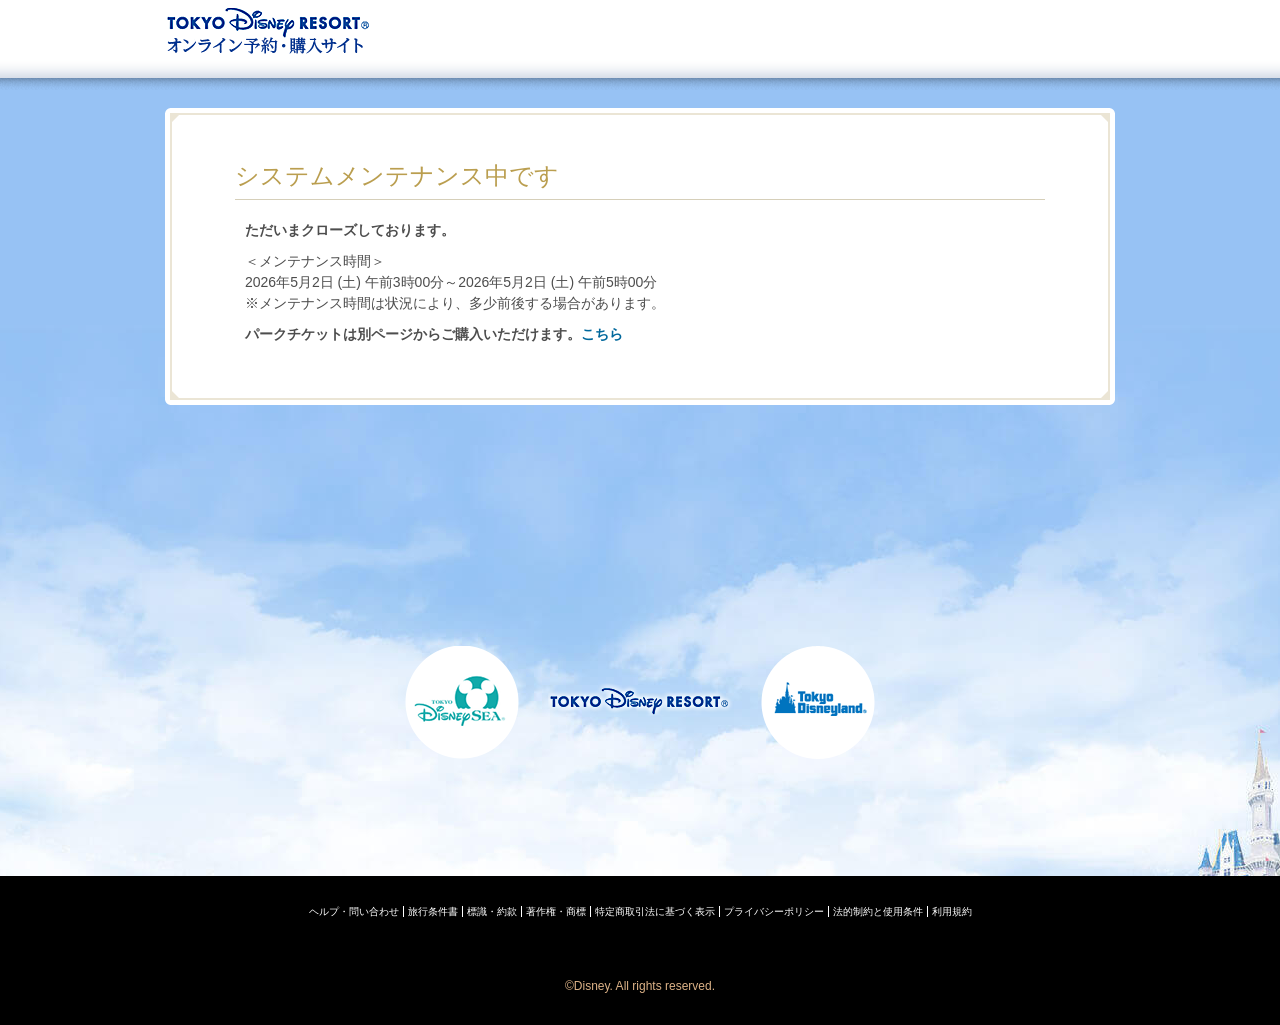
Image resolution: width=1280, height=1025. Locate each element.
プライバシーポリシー (774, 911)
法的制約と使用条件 (878, 911)
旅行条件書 (433, 911)
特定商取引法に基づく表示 (655, 911)
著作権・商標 (556, 911)
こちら (602, 334)
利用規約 (952, 911)
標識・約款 (492, 911)
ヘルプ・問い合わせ (354, 911)
